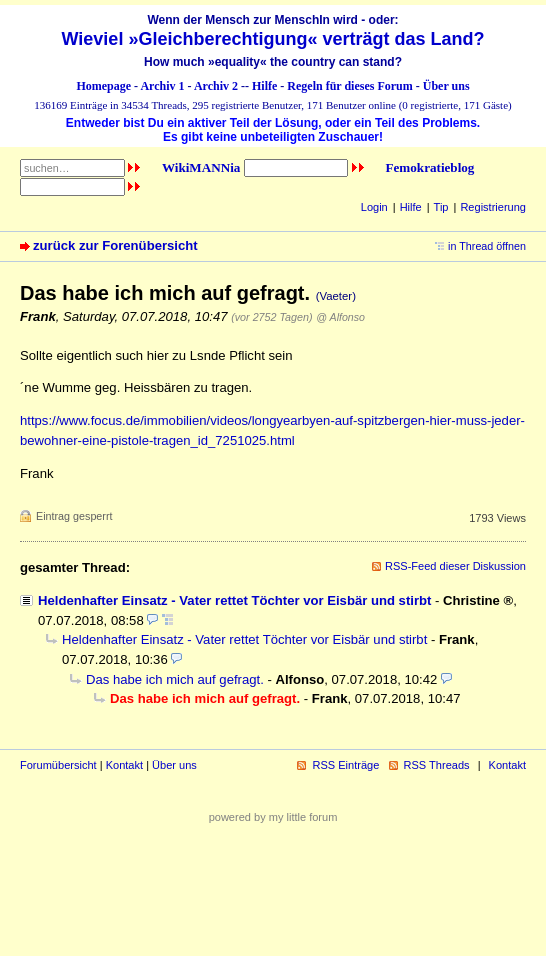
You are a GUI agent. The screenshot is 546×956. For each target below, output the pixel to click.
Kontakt (124, 765)
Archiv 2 (216, 86)
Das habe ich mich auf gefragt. (175, 679)
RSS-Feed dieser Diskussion (455, 566)
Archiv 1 (162, 86)
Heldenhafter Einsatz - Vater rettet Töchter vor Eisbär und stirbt (234, 600)
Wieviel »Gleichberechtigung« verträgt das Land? (273, 39)
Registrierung (493, 207)
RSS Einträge (345, 765)
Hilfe (264, 86)
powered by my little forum (273, 817)
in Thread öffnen (487, 246)
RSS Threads (437, 765)
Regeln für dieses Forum (349, 86)
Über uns (446, 86)
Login (374, 207)
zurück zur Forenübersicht (115, 245)
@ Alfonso (340, 317)
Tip (441, 207)
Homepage (103, 86)
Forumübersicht (58, 765)
